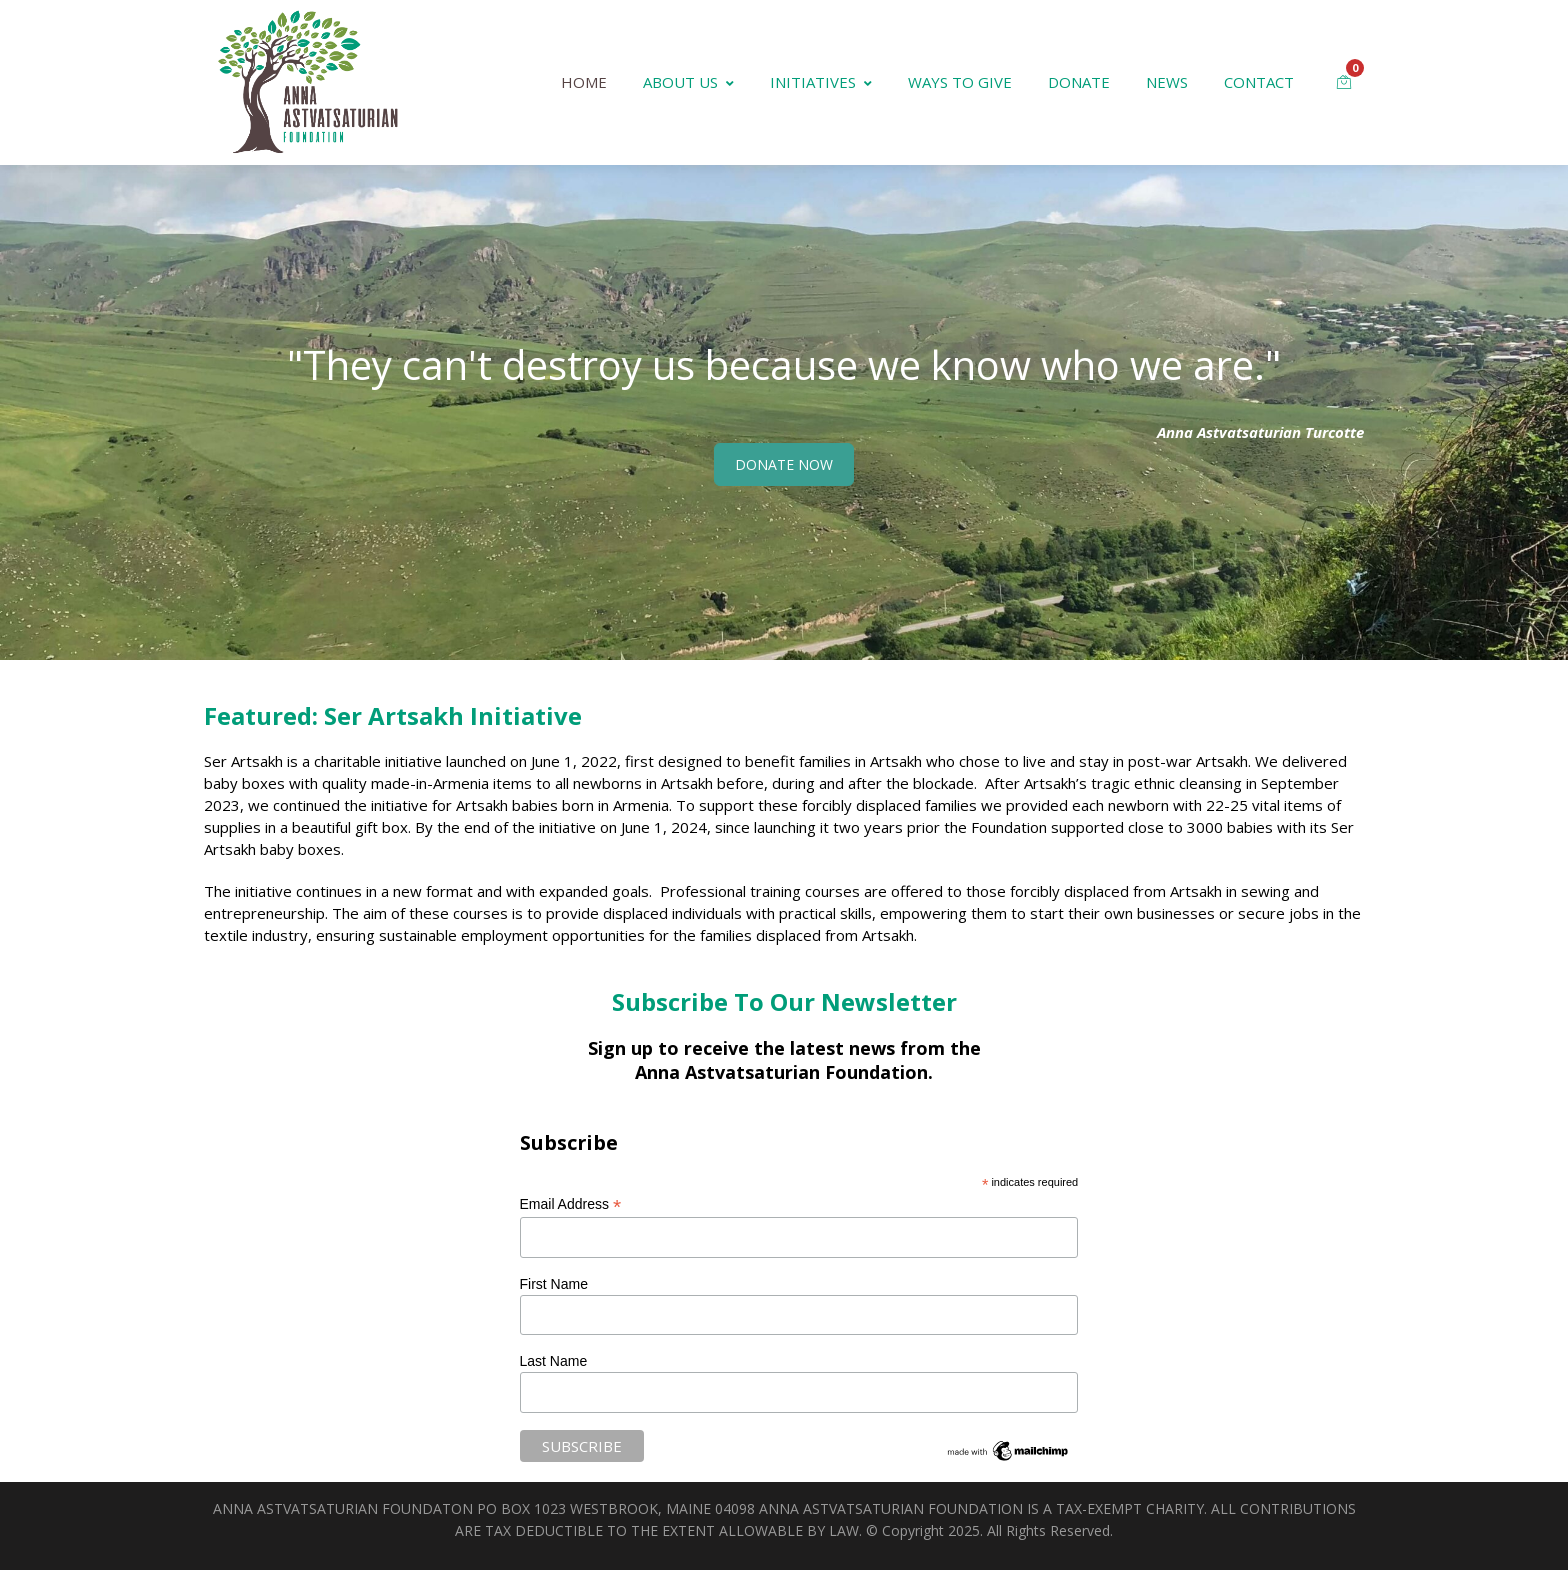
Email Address (571, 1204)
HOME (584, 82)
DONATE (1079, 82)
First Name (554, 1284)
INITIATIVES (821, 82)
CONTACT (1259, 82)
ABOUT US (688, 82)
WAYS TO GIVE (960, 82)
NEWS (1167, 82)
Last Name (554, 1361)
